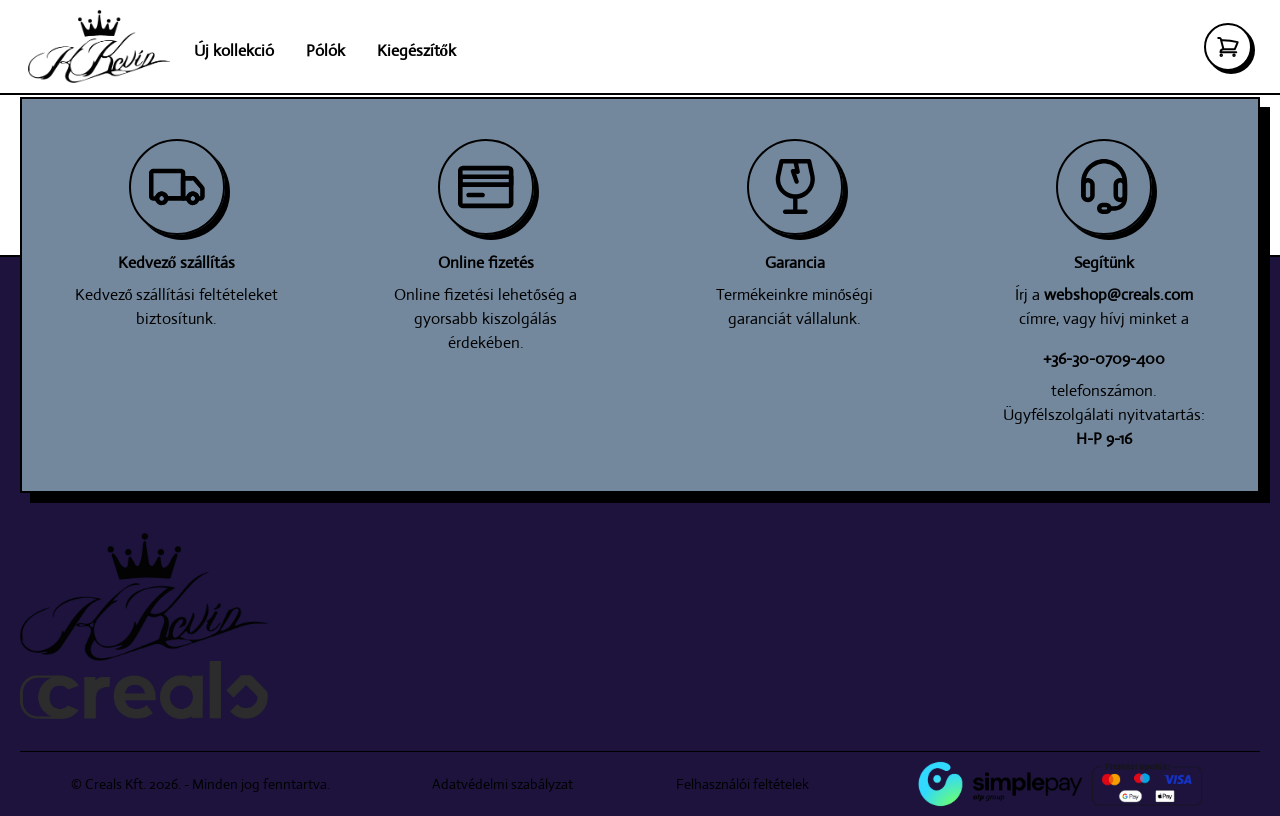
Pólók (325, 50)
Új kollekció (234, 50)
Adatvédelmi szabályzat (502, 784)
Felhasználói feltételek (742, 784)
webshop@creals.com (1118, 294)
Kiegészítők (416, 50)
